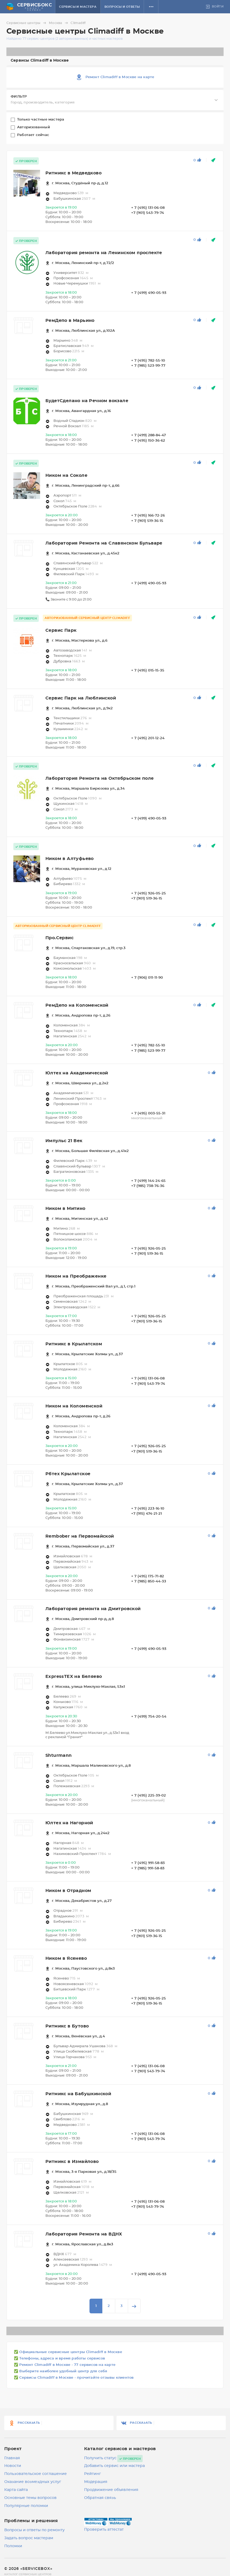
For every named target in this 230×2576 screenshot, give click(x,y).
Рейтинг (92, 2474)
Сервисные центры (27, 23)
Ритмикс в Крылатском (73, 1344)
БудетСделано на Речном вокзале (86, 401)
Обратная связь (100, 2498)
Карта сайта (16, 2490)
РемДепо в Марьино (70, 320)
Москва (59, 23)
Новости (12, 2466)
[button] (151, 6)
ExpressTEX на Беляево (73, 1676)
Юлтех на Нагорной (69, 1823)
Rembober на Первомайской (79, 1536)
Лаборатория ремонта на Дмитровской (93, 1609)
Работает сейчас (33, 135)
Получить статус (100, 2458)
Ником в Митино (65, 1208)
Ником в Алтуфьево (69, 859)
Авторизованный (34, 127)
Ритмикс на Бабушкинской (78, 2094)
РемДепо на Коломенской (76, 1005)
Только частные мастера (41, 119)
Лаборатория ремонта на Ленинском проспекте (103, 253)
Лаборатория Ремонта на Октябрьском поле (99, 778)
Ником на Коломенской (73, 1406)
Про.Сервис (59, 938)
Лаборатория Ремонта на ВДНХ (83, 2234)
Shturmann (58, 1755)
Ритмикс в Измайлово (72, 2161)
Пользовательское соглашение (35, 2474)
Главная (12, 2458)
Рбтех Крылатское (67, 1474)
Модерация (95, 2482)
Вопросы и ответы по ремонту (34, 2530)
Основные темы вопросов (30, 2498)
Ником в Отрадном (68, 1891)
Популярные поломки (26, 2506)
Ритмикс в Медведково (73, 173)
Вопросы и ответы (122, 6)
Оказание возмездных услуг (32, 2482)
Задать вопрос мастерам (28, 2538)
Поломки (13, 2546)
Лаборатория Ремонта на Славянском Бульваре (103, 543)
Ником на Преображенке (75, 1276)
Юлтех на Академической (76, 1073)
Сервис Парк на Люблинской (80, 698)
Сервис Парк (60, 630)
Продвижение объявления (111, 2490)
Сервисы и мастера (77, 6)
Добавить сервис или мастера (114, 2466)
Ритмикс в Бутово (67, 2026)
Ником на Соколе (66, 475)
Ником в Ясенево (66, 1958)
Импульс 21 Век (64, 1141)
